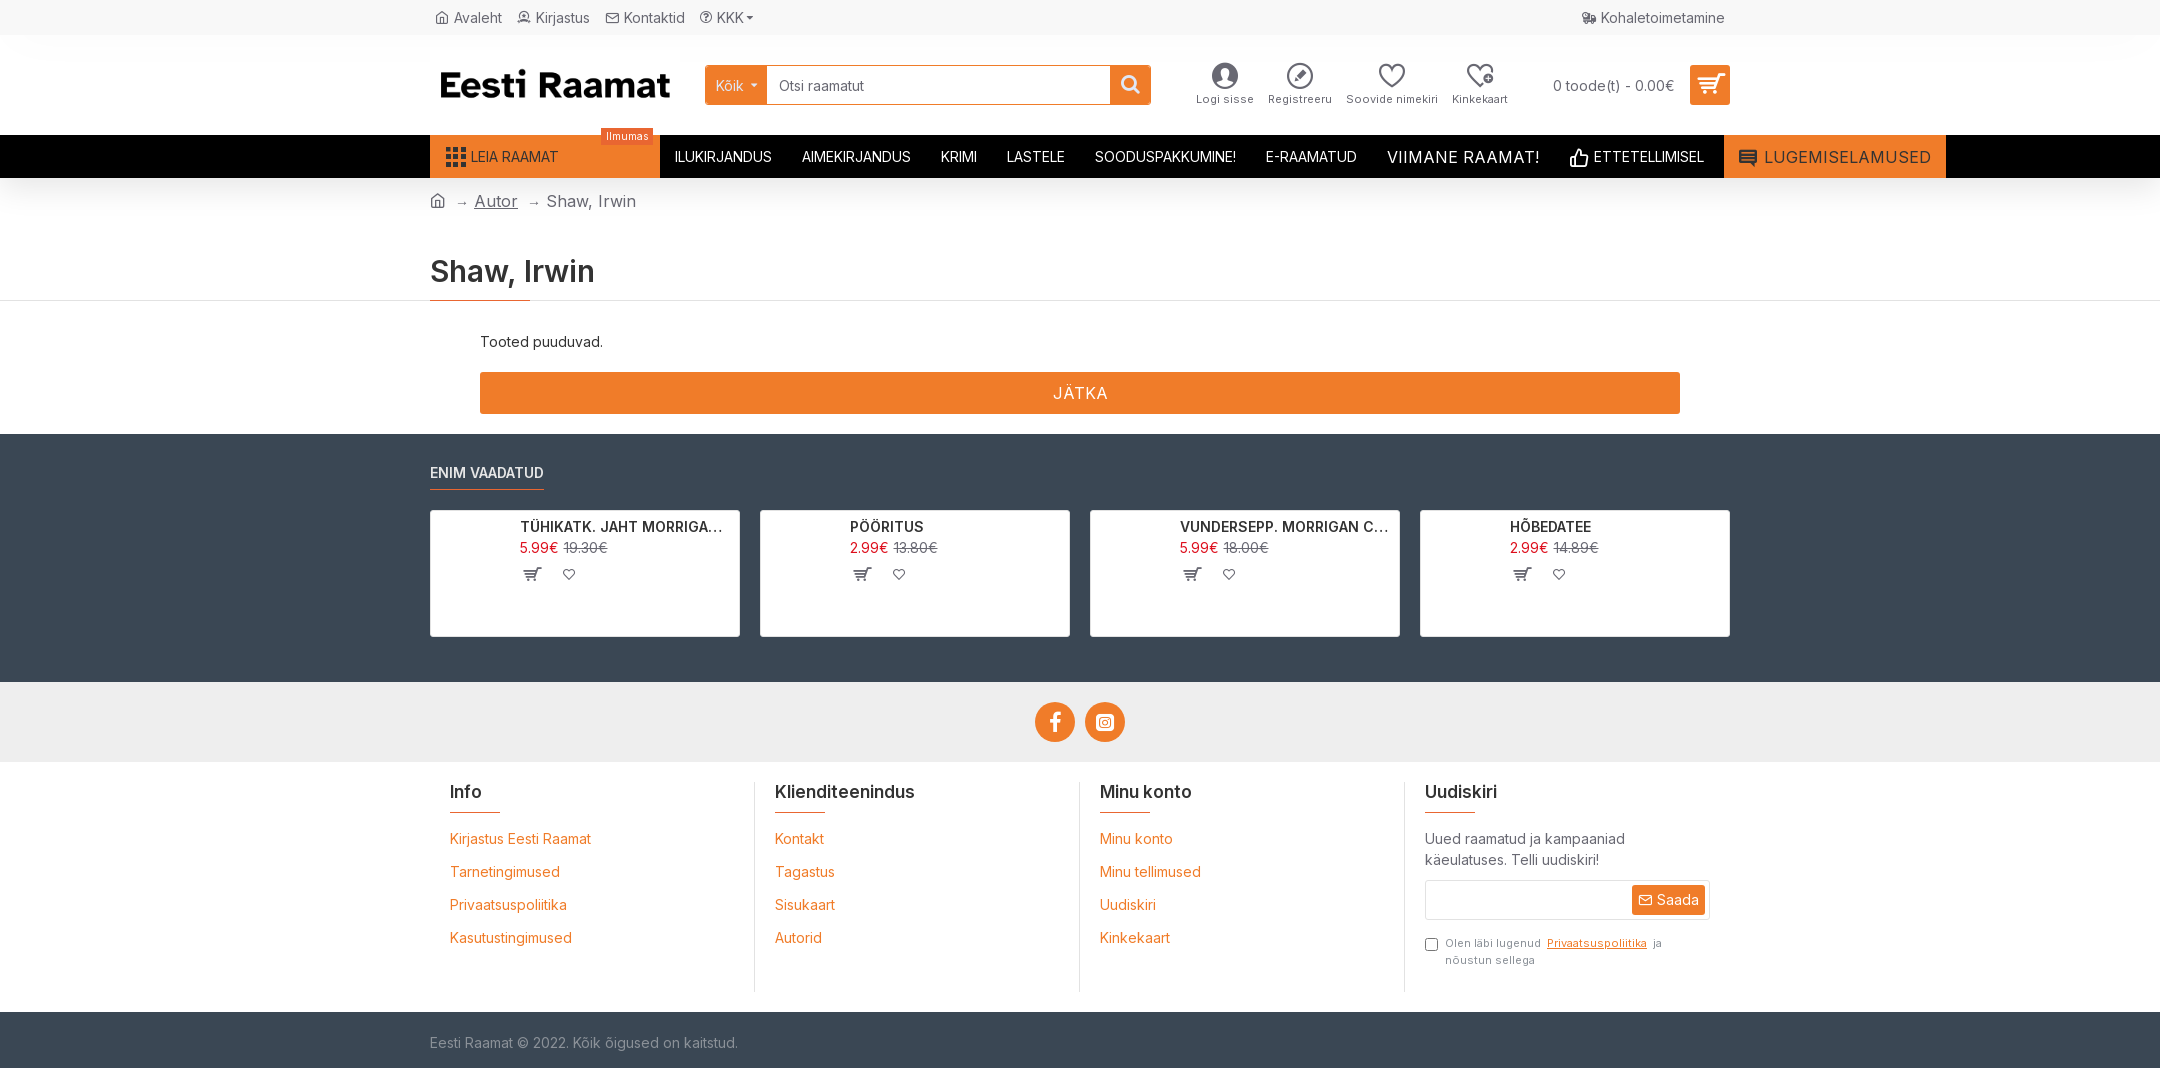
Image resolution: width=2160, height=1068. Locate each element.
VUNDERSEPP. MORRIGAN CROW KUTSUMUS (1286, 526)
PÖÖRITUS (887, 526)
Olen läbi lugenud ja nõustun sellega (1543, 951)
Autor (496, 201)
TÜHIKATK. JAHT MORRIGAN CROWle (626, 526)
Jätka (1080, 393)
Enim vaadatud (487, 472)
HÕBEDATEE (1550, 526)
